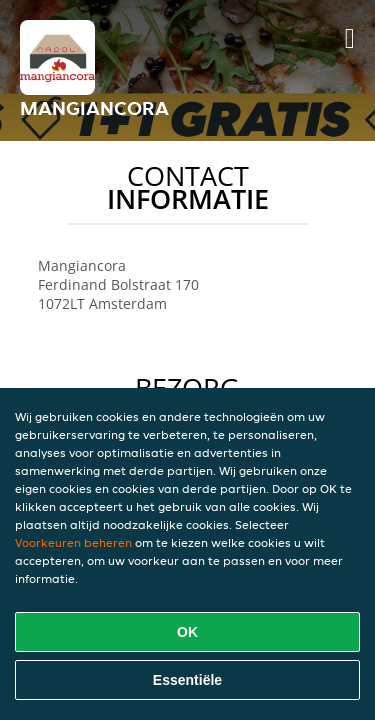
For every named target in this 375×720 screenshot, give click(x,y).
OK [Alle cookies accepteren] (187, 632)
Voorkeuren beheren (73, 542)
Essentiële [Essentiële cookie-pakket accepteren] (187, 680)
